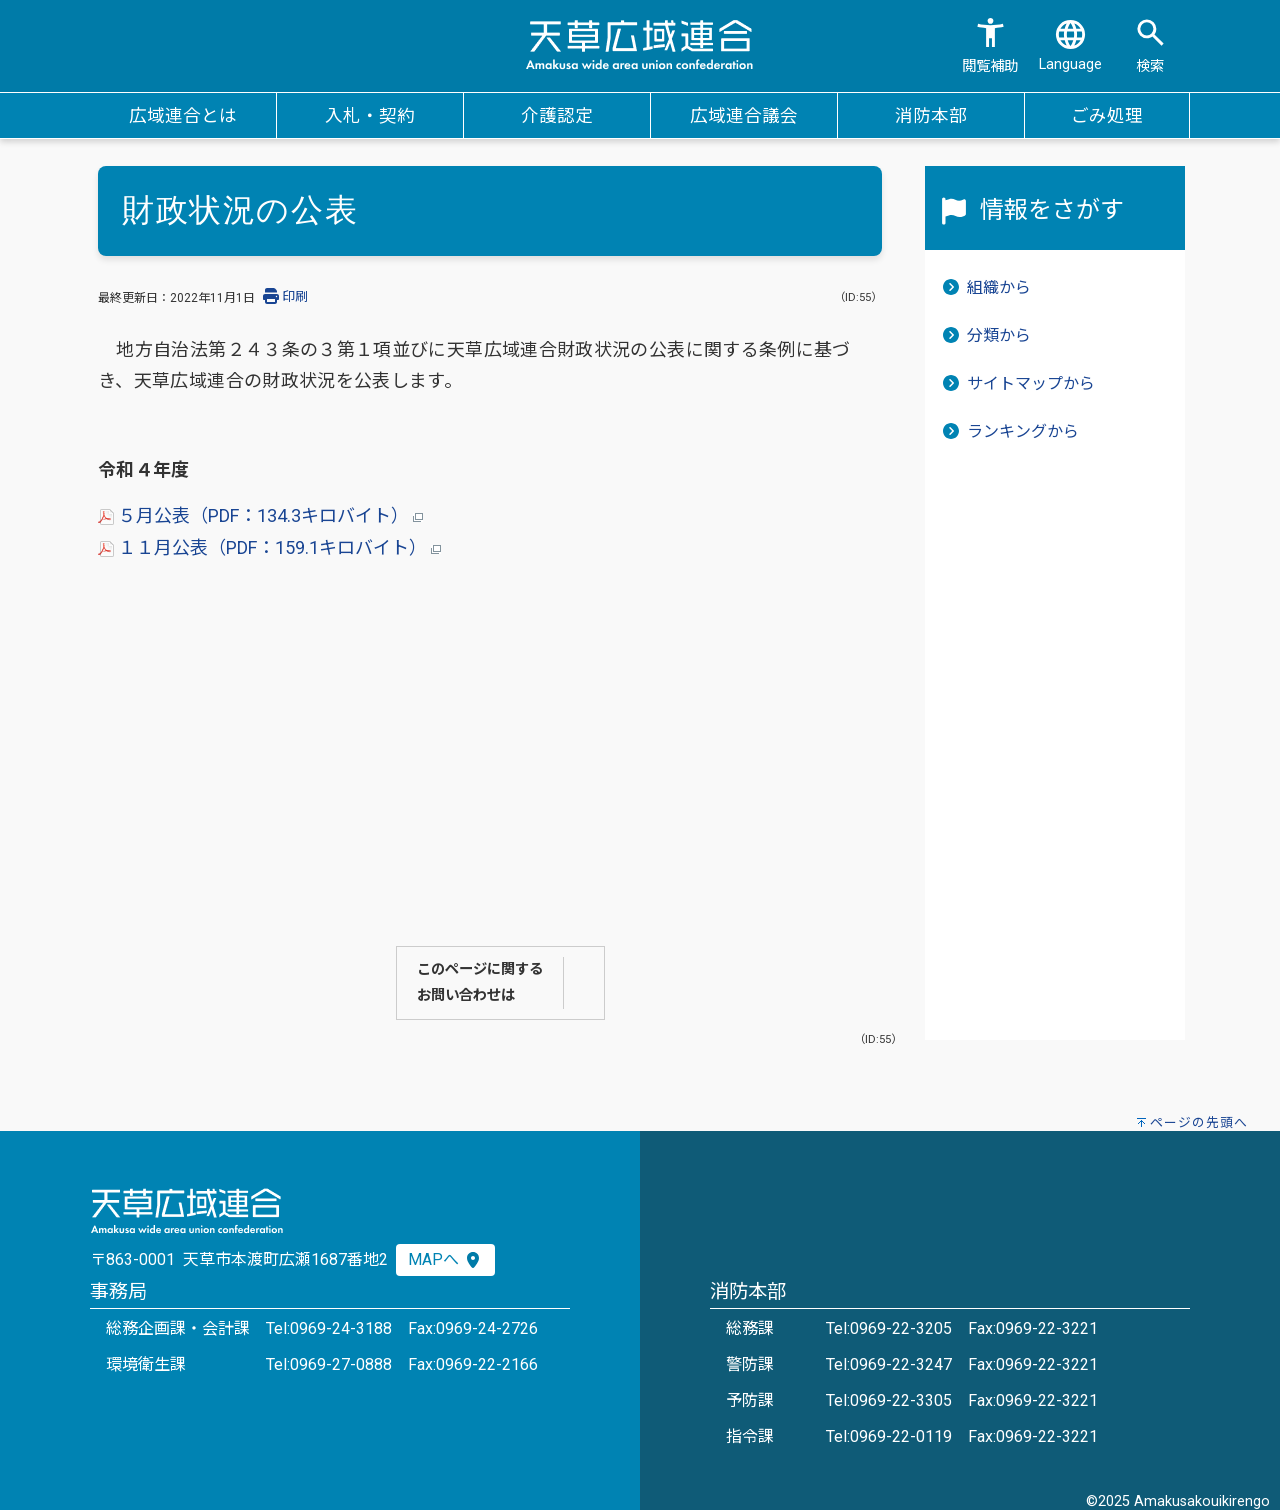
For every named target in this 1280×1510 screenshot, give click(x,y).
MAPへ (445, 1259)
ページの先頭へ (1199, 1122)
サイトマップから (1031, 383)
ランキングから (1023, 431)
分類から (999, 335)
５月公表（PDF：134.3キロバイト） (260, 515)
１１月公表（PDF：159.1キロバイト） (269, 547)
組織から (999, 287)
